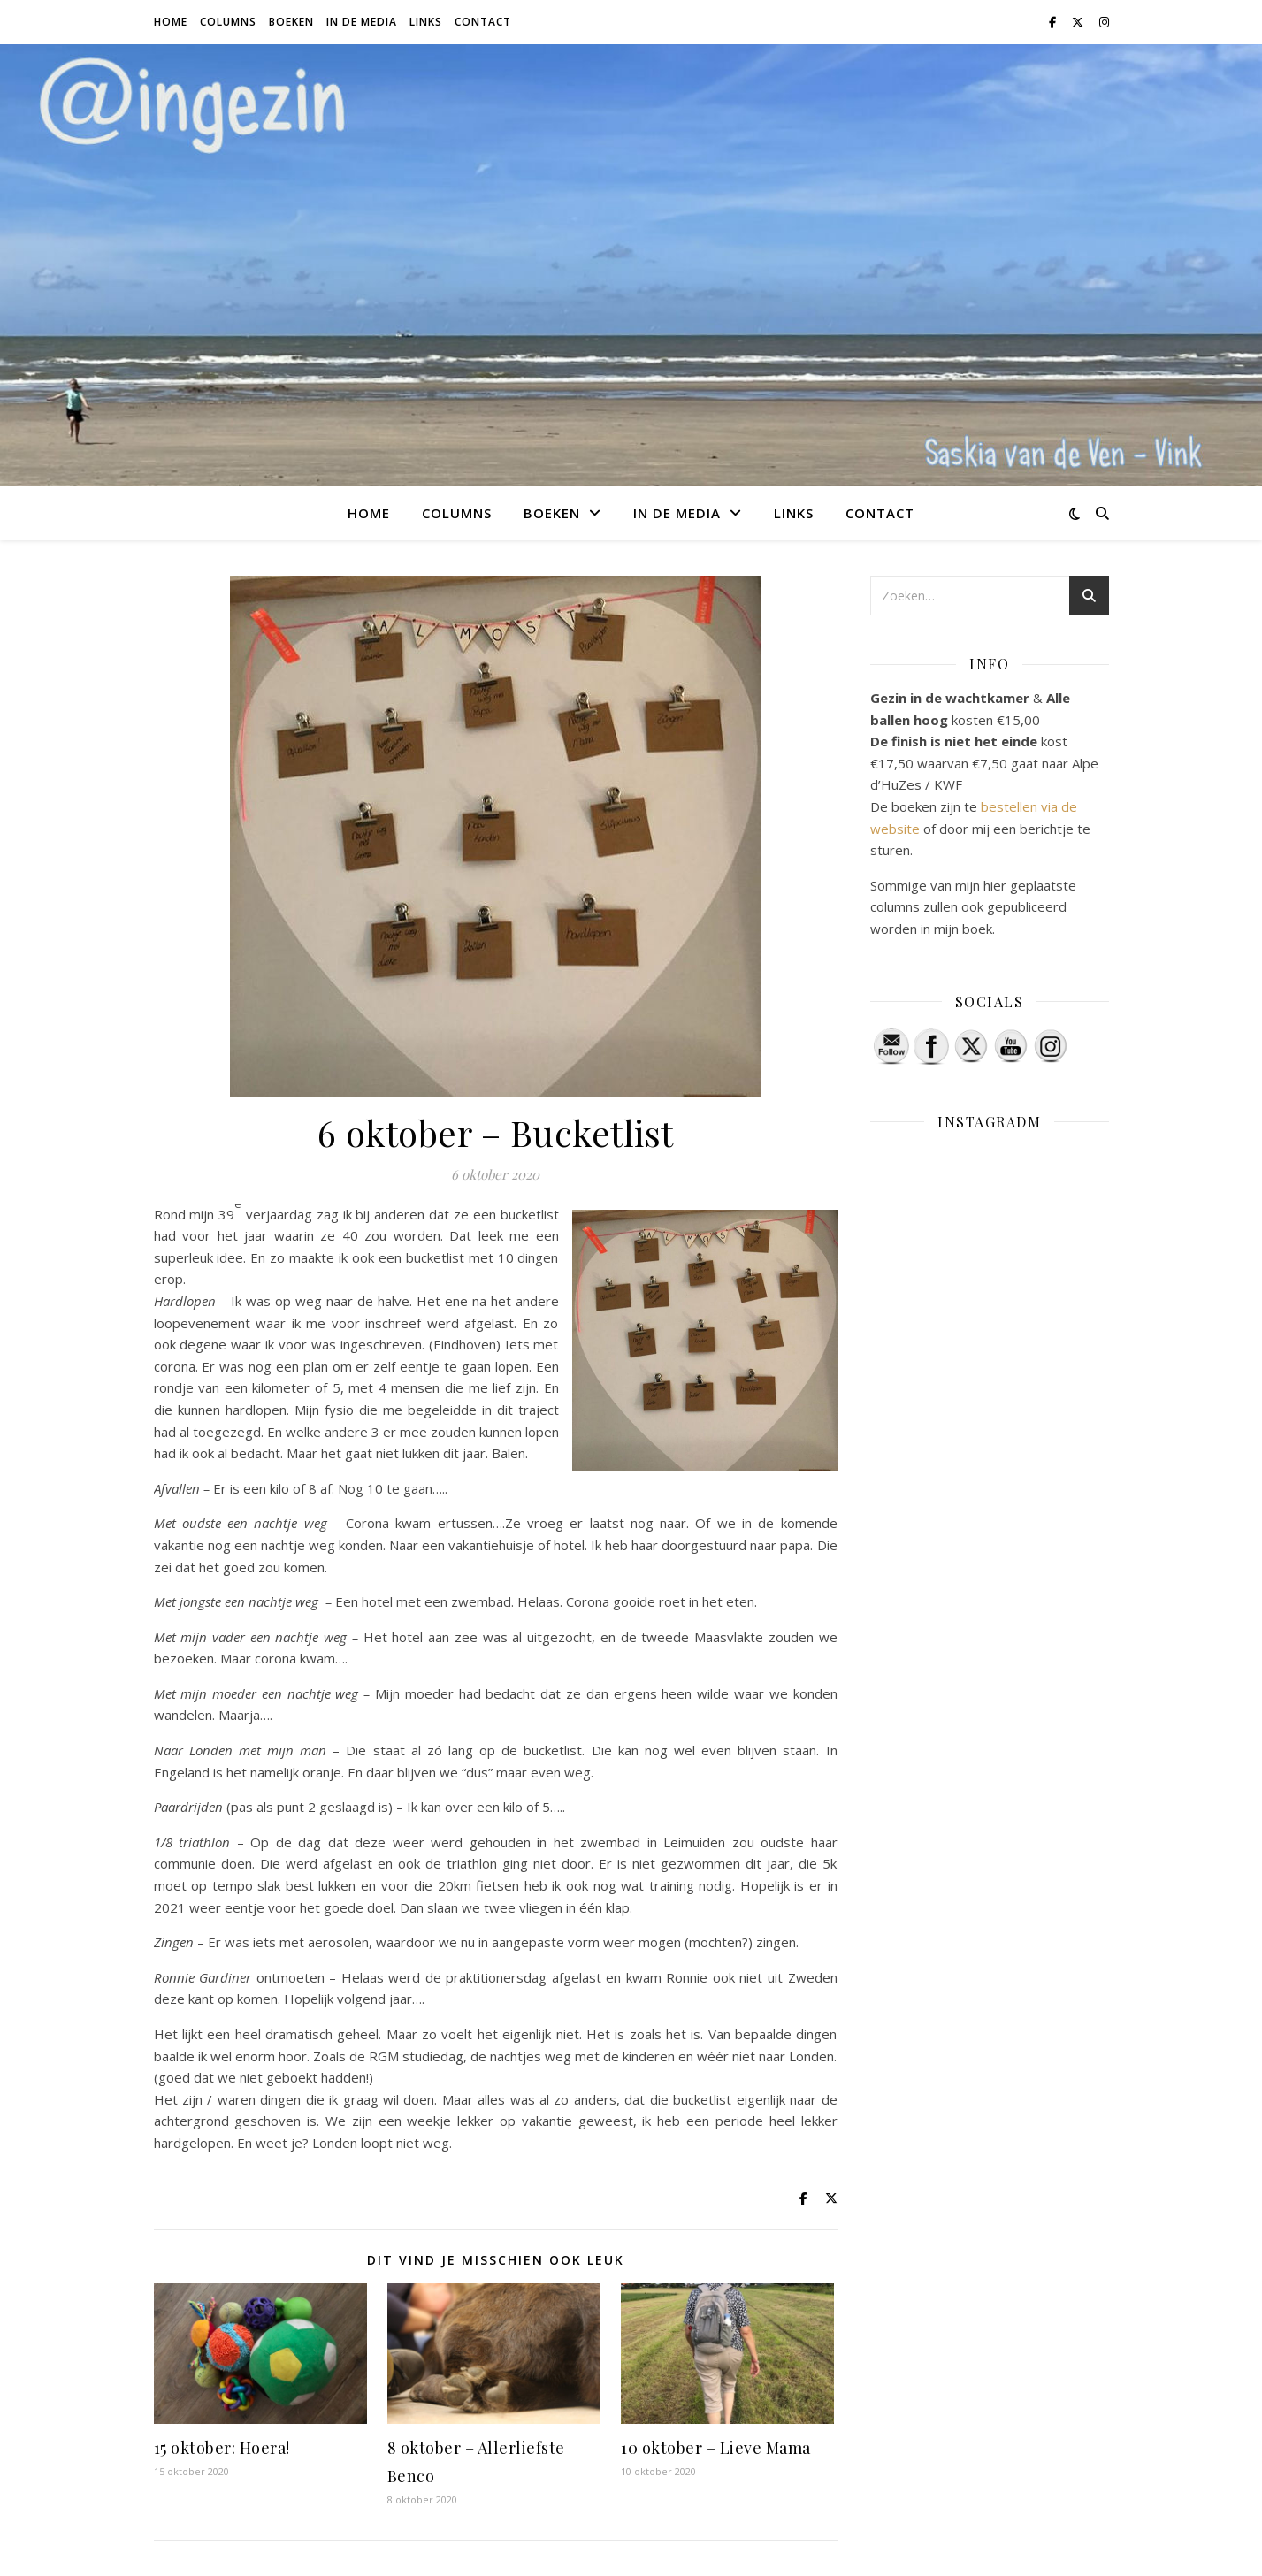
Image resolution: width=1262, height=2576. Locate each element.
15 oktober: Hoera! (222, 2447)
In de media (361, 21)
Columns (228, 21)
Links (425, 21)
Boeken (291, 21)
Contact (483, 21)
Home (170, 21)
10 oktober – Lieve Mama (716, 2447)
